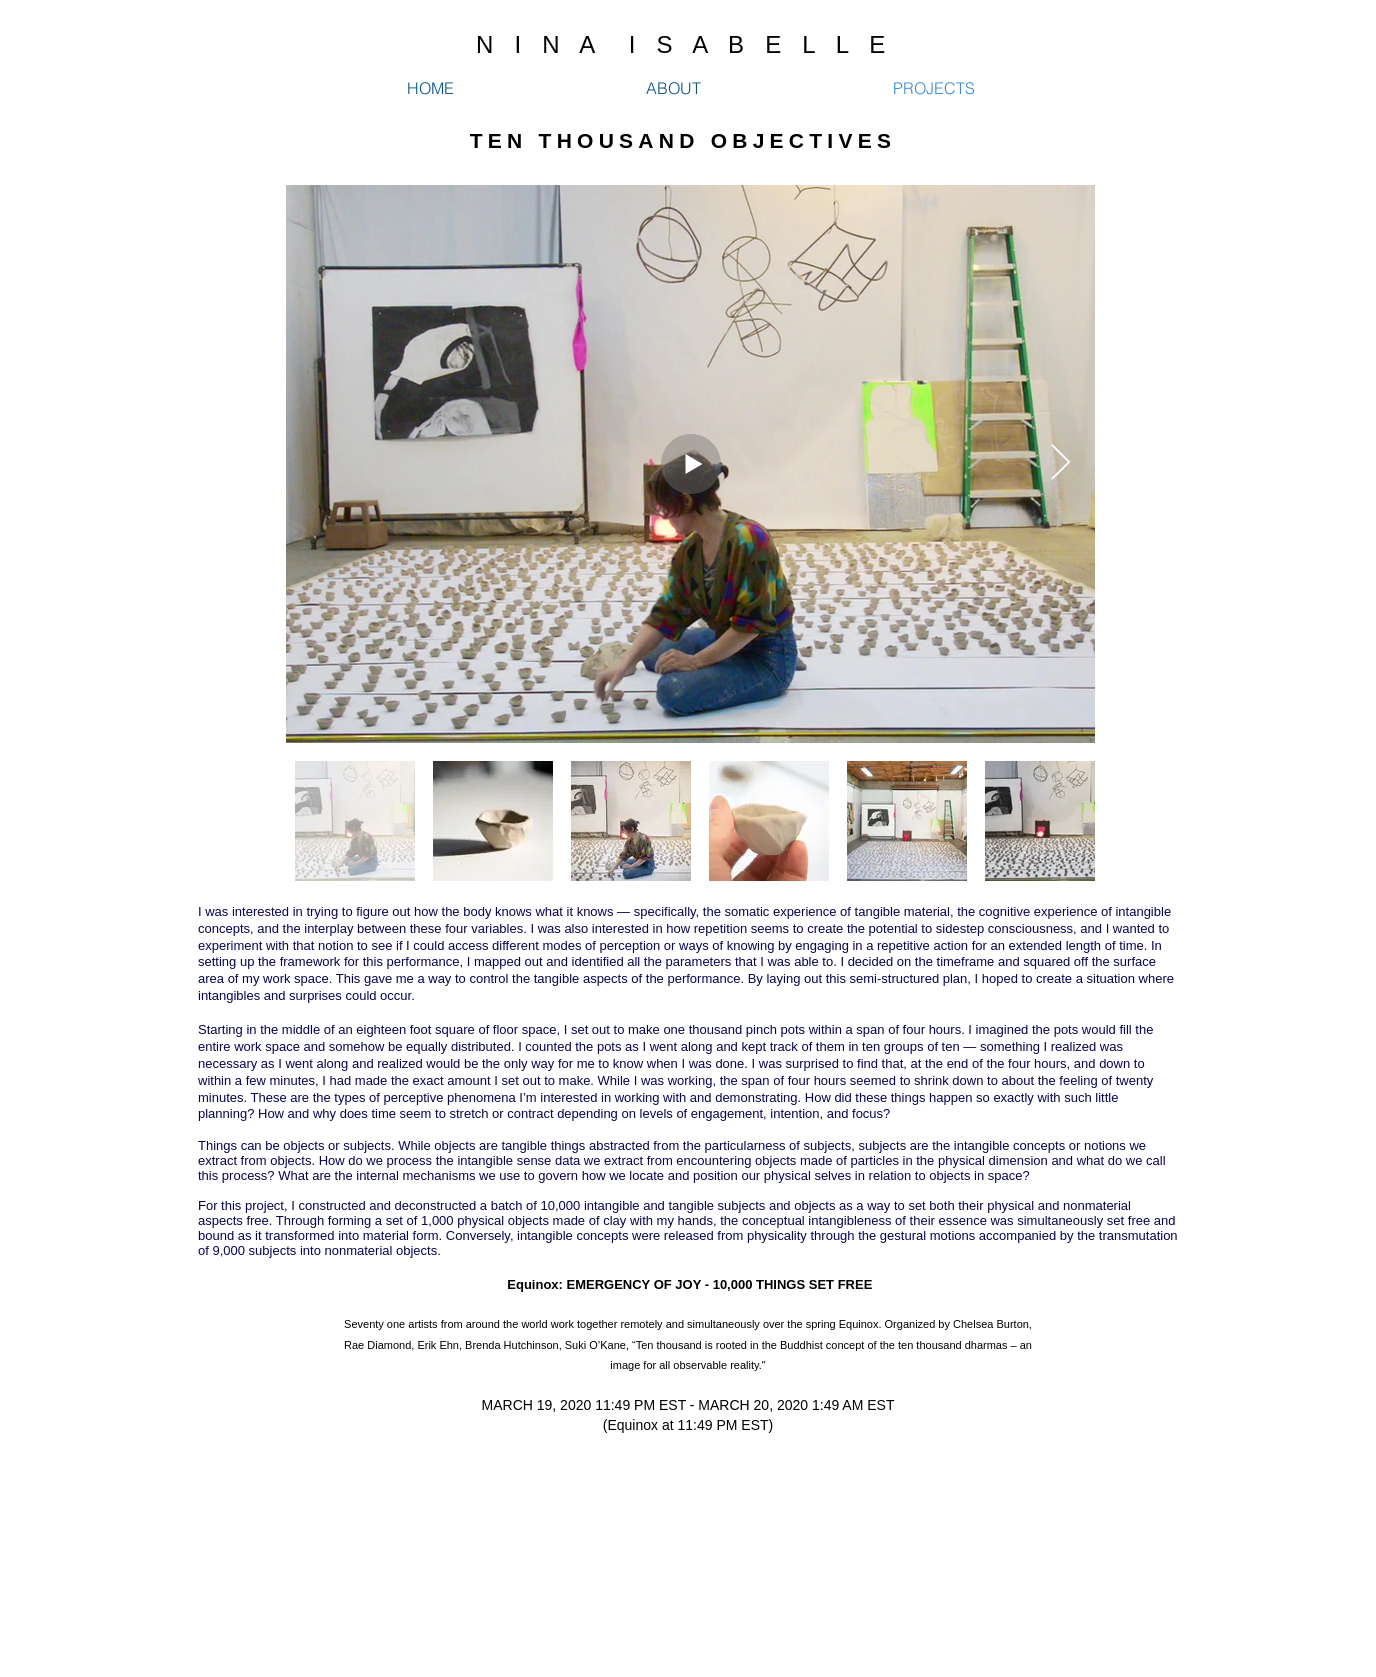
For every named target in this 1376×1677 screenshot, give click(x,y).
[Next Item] (1060, 463)
